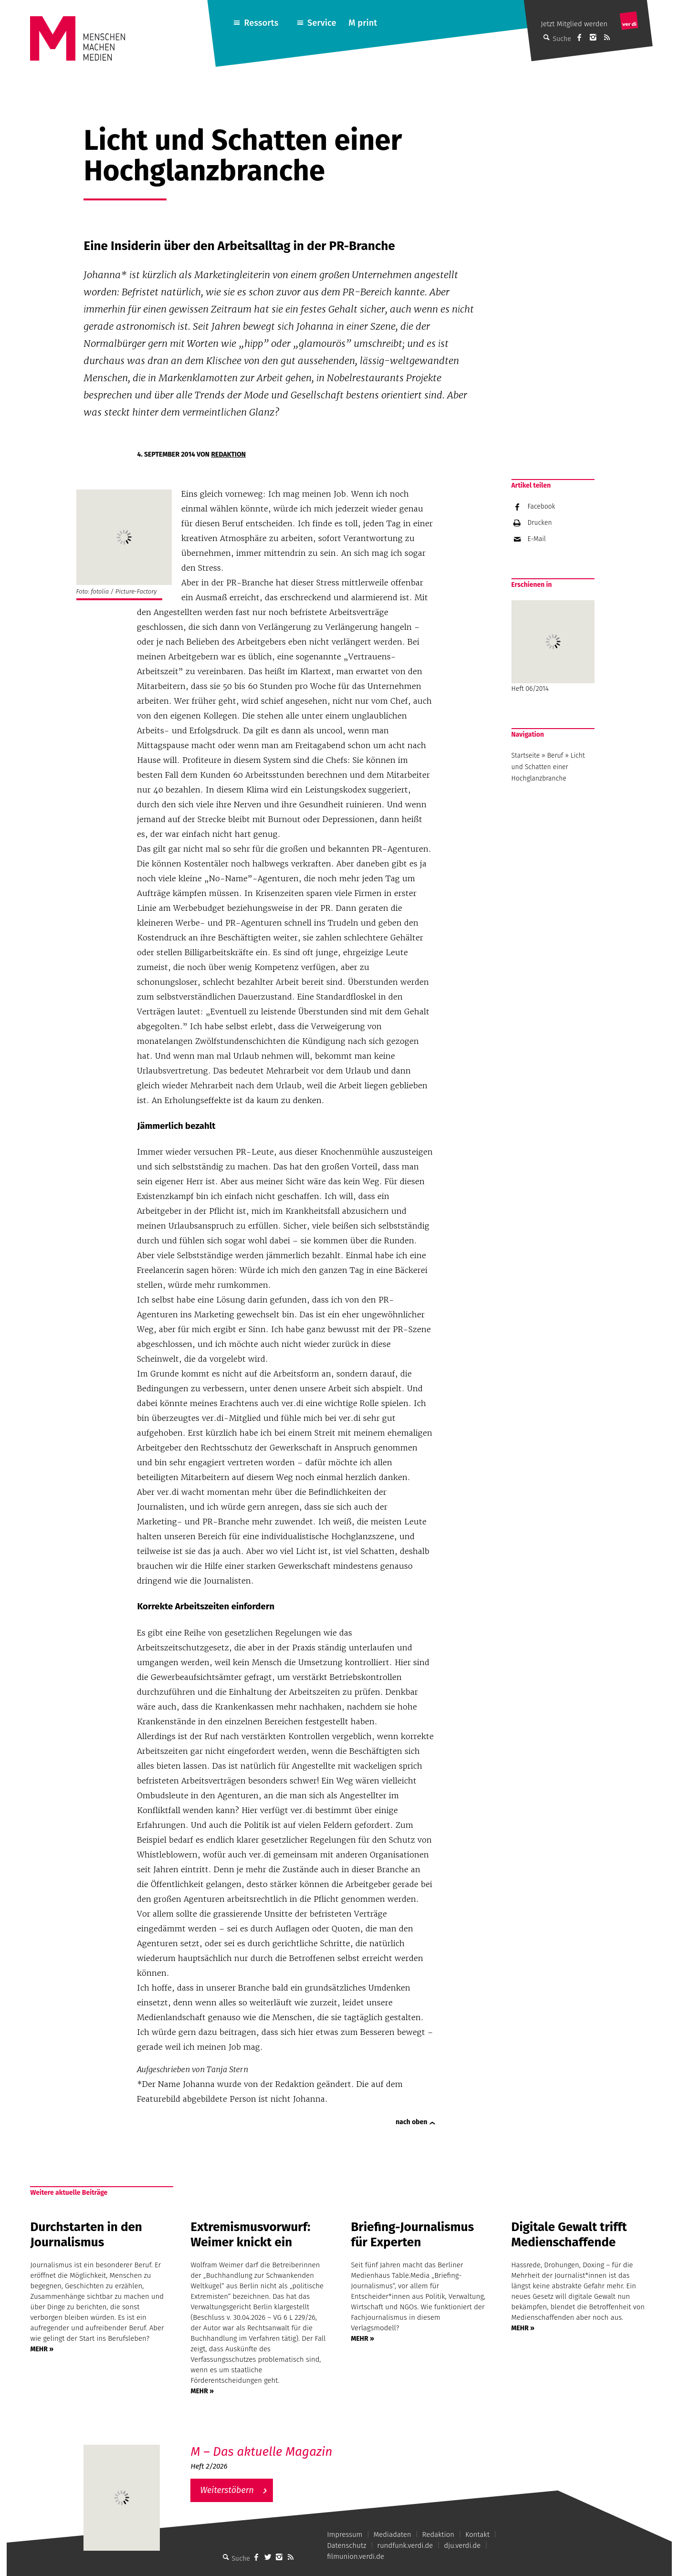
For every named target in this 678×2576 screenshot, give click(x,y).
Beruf (555, 755)
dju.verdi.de (462, 2545)
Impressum (345, 2534)
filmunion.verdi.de (356, 2556)
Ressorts (261, 23)
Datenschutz (346, 2545)
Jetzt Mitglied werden (574, 24)
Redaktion (228, 454)
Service (321, 23)
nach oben (411, 2122)
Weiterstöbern (227, 2490)
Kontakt (477, 2534)
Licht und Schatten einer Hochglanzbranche (548, 766)
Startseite (525, 755)
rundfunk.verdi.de (405, 2545)
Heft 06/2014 (553, 646)
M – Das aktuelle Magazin (261, 2451)
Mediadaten (392, 2534)
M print (363, 23)
